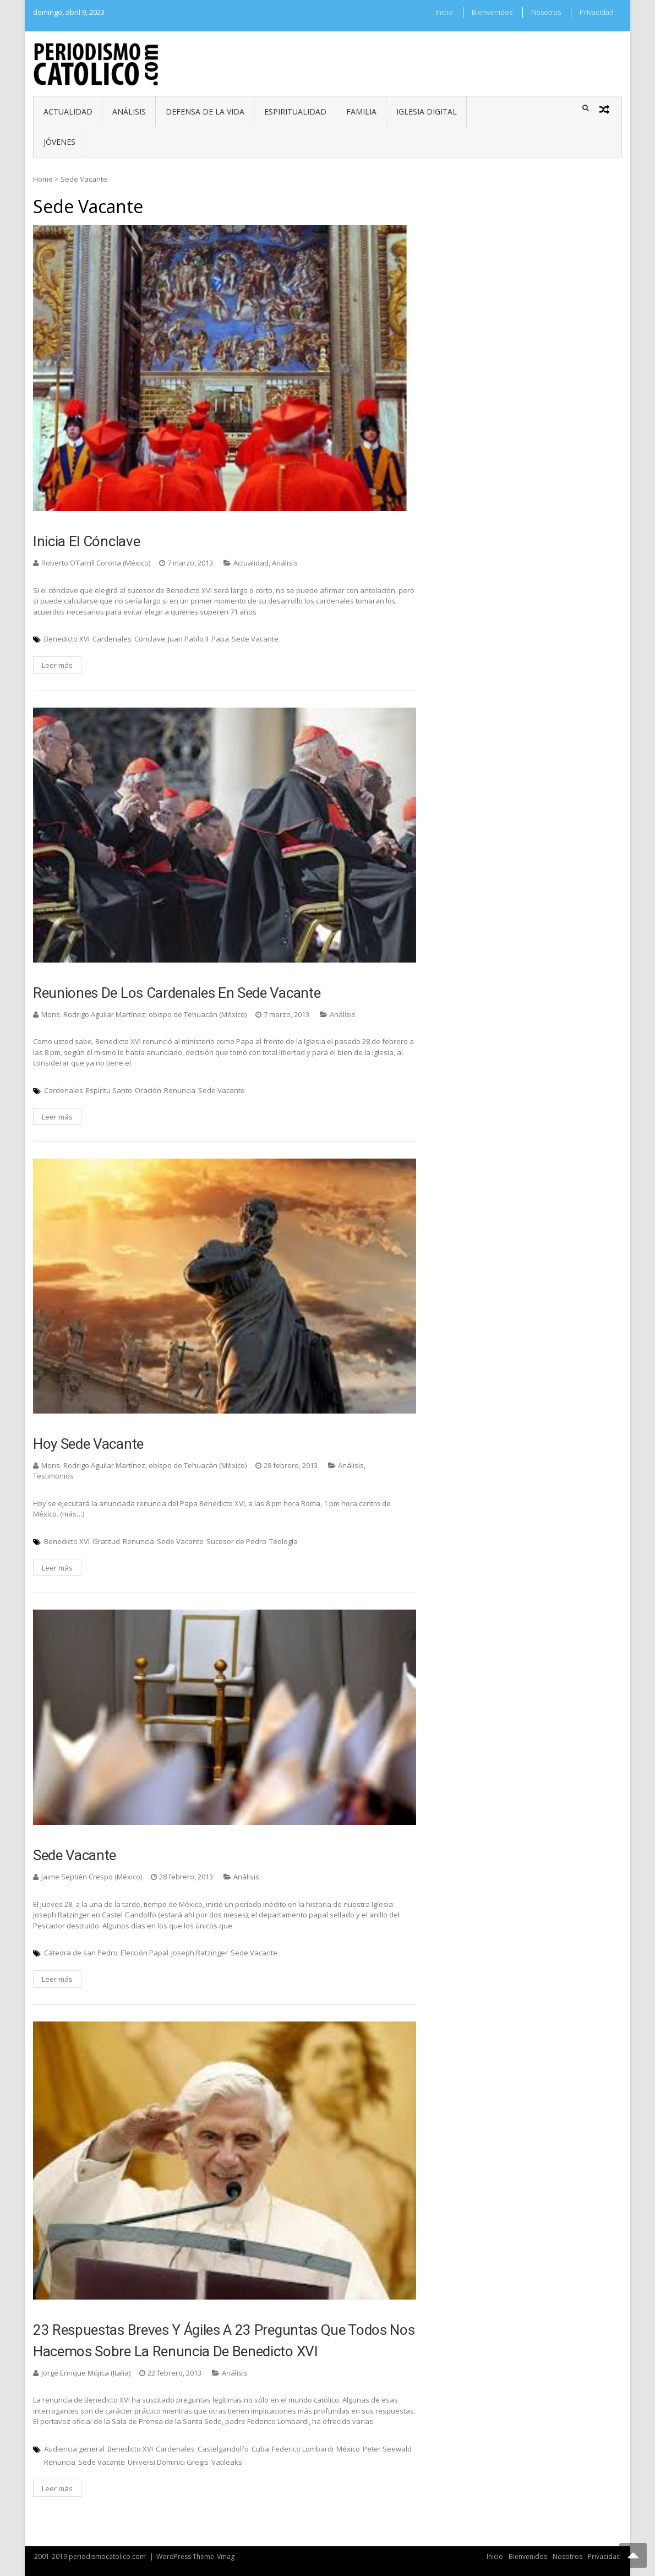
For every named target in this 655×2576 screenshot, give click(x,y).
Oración (148, 1090)
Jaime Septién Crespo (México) (91, 1877)
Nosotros (546, 12)
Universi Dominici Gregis (168, 2462)
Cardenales (112, 638)
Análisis (129, 111)
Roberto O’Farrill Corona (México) (95, 563)
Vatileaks (226, 2462)
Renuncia (179, 1090)
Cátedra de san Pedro (81, 1952)
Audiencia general (74, 2448)
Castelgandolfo (223, 2448)
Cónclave (149, 638)
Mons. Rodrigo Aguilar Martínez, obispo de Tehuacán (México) (144, 1014)
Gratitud (106, 1541)
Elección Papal (144, 1952)
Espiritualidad (295, 111)
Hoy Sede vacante (88, 1444)
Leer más (57, 665)
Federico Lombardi (303, 2448)
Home (43, 179)
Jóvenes (59, 142)
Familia (361, 111)
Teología (283, 1541)
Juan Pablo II (188, 638)
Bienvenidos (492, 12)
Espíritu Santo (109, 1090)
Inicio (444, 12)
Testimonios (53, 1476)
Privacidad (597, 12)
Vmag (225, 2556)
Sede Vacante (255, 638)
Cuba (260, 2448)
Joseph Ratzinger (199, 1952)
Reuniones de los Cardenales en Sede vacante (176, 993)
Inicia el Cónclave (86, 541)
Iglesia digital (426, 111)
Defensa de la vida (205, 111)
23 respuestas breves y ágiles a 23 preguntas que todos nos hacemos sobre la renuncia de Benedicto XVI (223, 2341)
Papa (220, 638)
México (348, 2448)
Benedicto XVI (67, 638)
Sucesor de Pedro (236, 1541)
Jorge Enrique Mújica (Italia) (85, 2373)
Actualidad (67, 111)
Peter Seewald (387, 2448)
